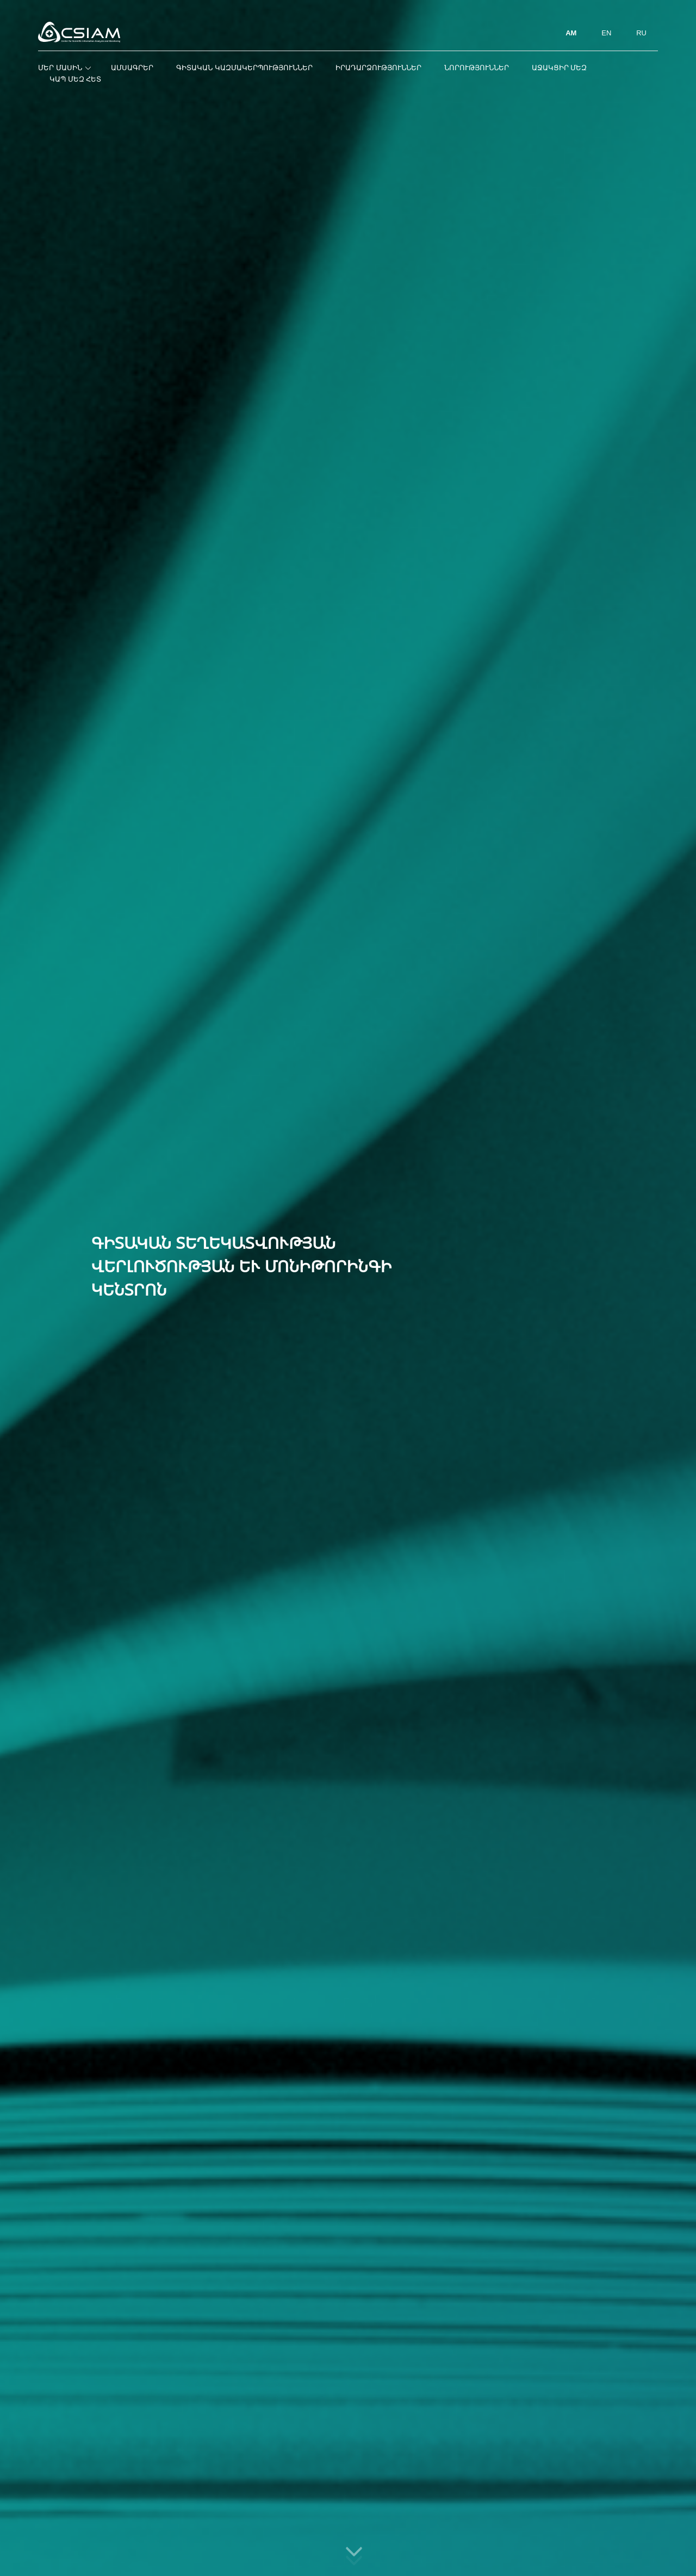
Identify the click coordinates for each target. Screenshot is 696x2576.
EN (606, 33)
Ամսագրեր (132, 68)
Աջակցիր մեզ (559, 68)
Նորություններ (476, 68)
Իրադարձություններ (378, 68)
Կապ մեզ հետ (75, 79)
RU (641, 33)
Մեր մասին (63, 68)
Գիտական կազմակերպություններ (244, 68)
